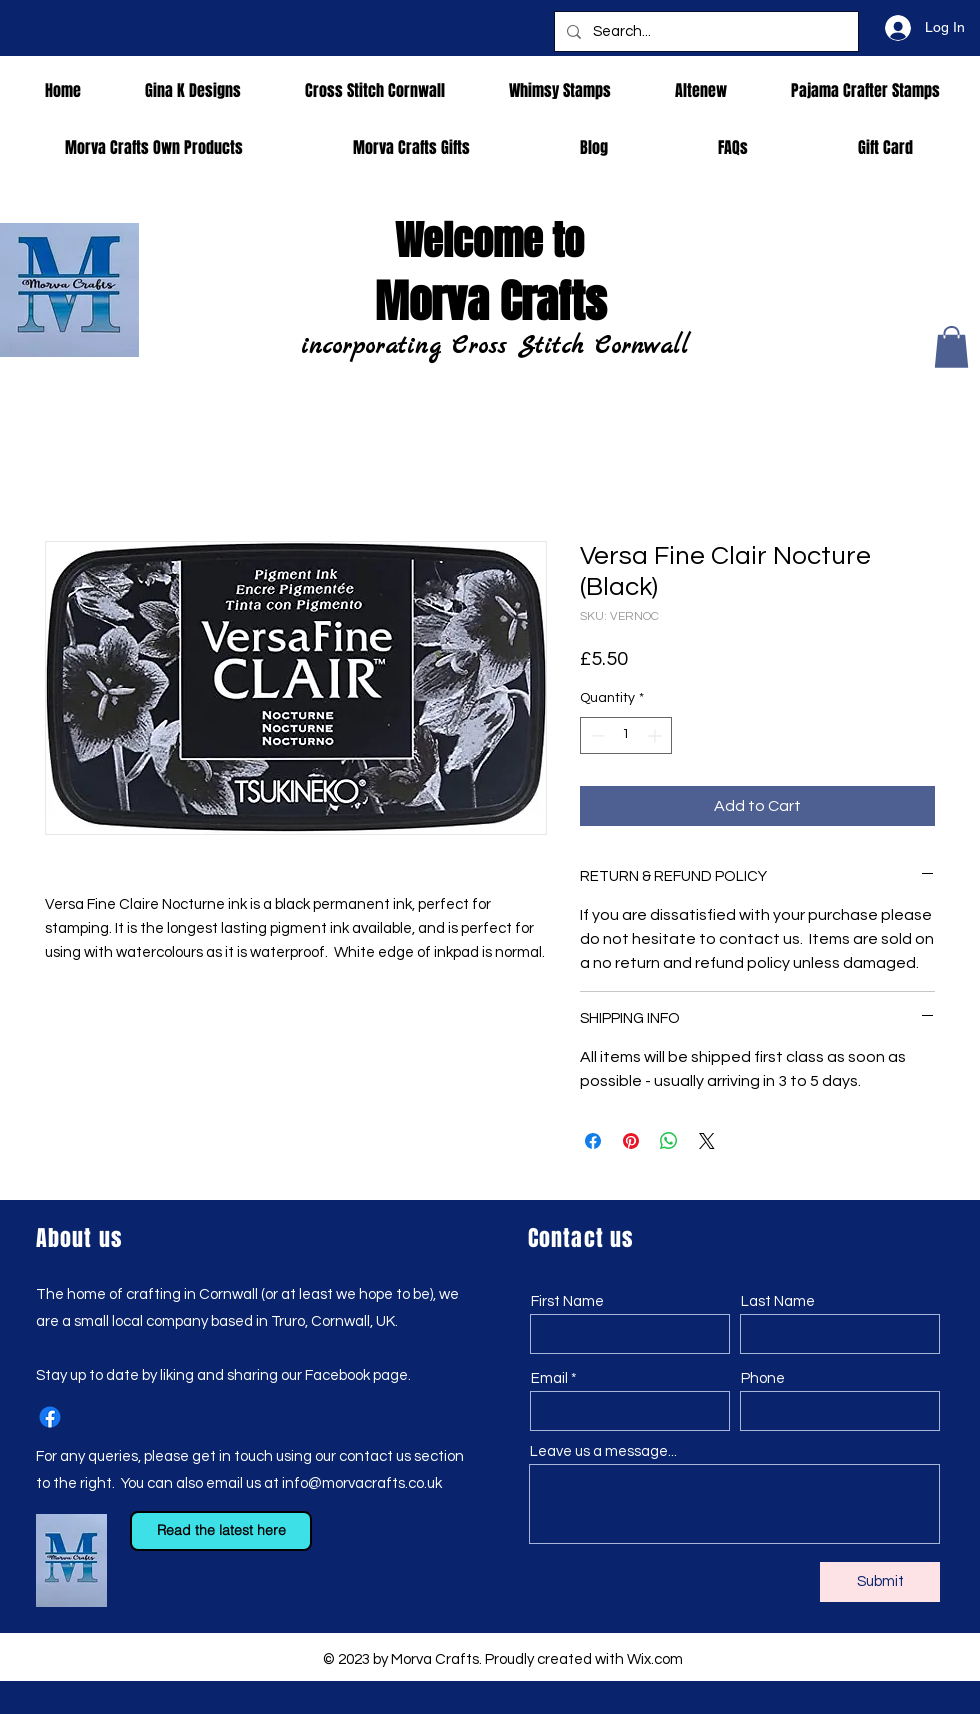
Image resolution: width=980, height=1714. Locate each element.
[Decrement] (595, 735)
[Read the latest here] (221, 1531)
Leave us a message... (603, 1451)
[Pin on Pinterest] (631, 1141)
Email (549, 1378)
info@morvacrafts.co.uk (362, 1483)
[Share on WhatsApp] (669, 1141)
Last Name (778, 1301)
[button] (951, 347)
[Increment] (656, 735)
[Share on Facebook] (593, 1141)
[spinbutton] (626, 735)
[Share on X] (707, 1141)
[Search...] (704, 31)
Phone (763, 1378)
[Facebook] (50, 1417)
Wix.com (655, 1659)
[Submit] (880, 1582)
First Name (567, 1301)
